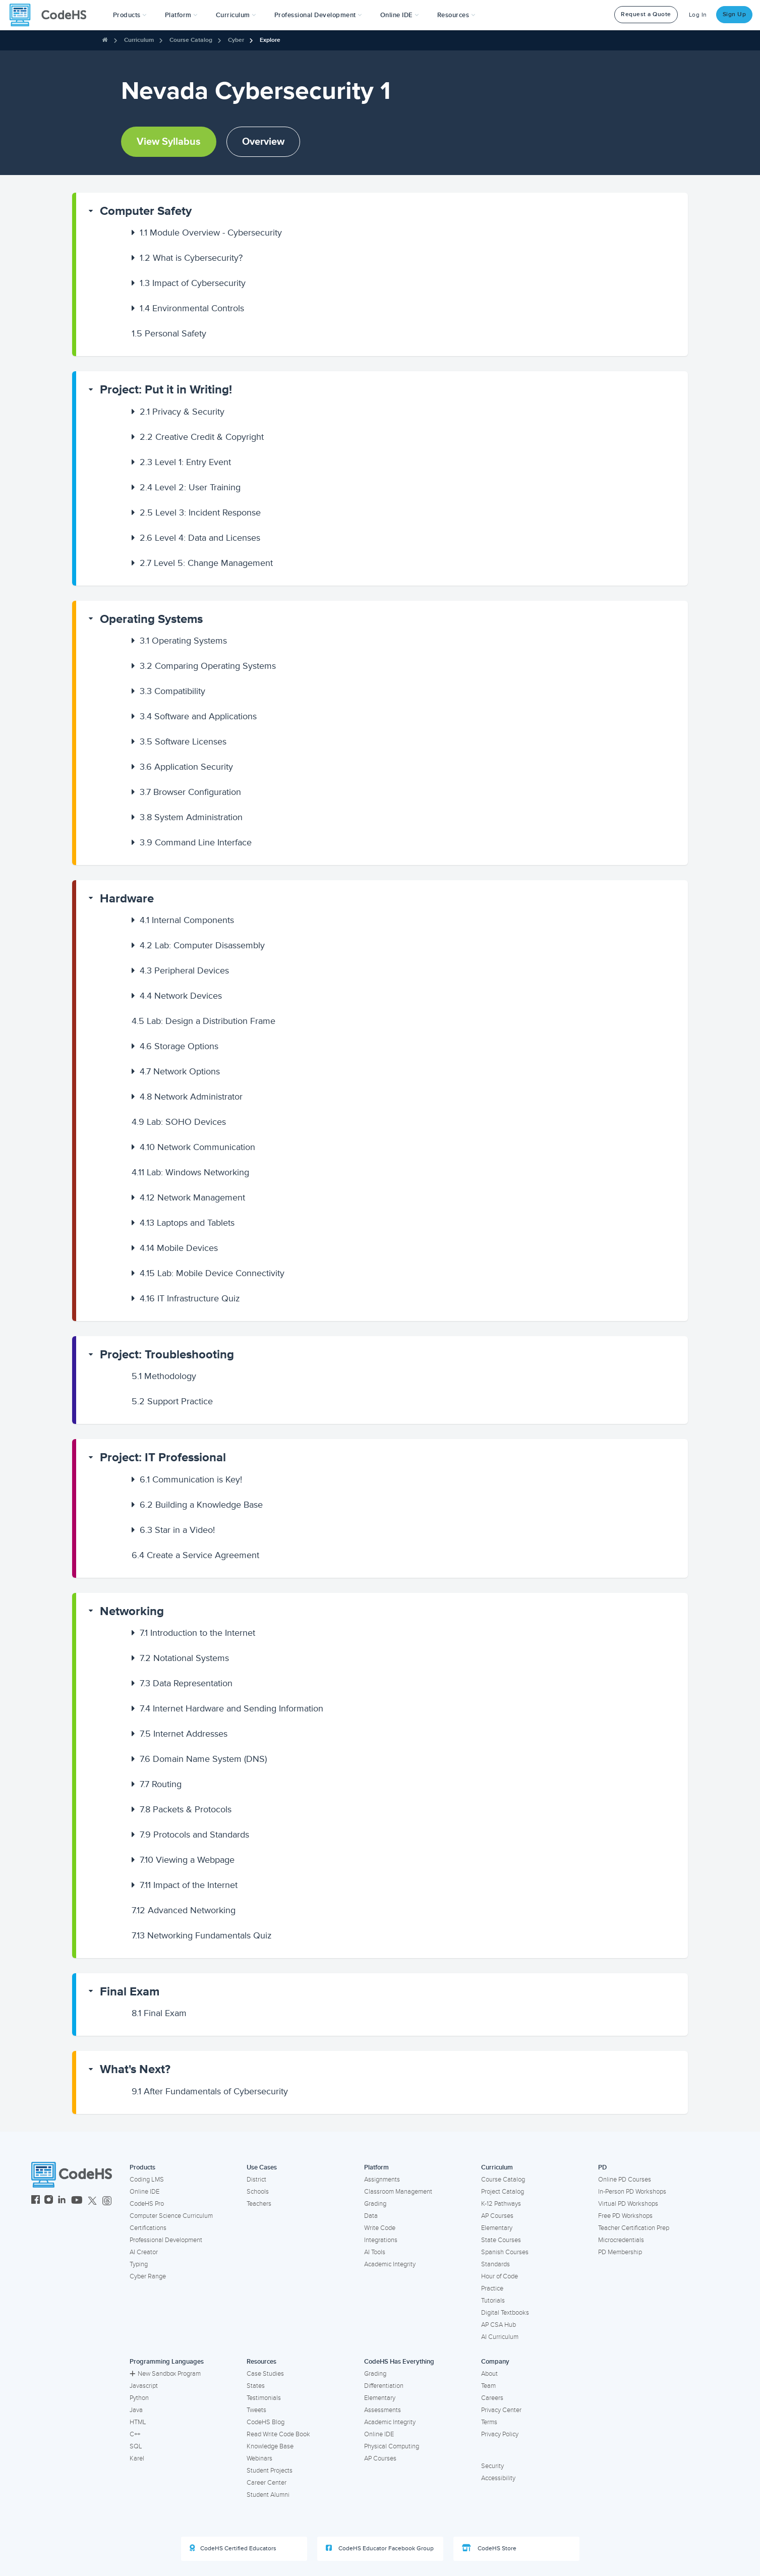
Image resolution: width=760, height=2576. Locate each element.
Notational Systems (184, 1658)
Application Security (186, 766)
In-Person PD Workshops (632, 2192)
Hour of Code (499, 2276)
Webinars (259, 2458)
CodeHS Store (489, 2548)
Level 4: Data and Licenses (200, 537)
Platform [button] (181, 15)
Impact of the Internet (189, 1885)
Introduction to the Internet (197, 1632)
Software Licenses (183, 741)
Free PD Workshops (625, 2216)
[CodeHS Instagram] (48, 2201)
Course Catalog (190, 40)
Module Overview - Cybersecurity (211, 232)
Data (371, 2216)
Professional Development (166, 2240)
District (256, 2180)
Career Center (266, 2483)
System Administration (191, 817)
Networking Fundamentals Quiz (202, 1935)
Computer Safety (146, 211)
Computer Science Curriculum (171, 2216)
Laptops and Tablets (187, 1222)
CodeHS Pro (147, 2204)
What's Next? (135, 2069)
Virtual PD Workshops (628, 2204)
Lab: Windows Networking (190, 1172)
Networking (132, 1611)
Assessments (382, 2410)
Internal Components (187, 920)
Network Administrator (191, 1096)
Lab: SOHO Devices (179, 1121)
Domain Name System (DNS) (203, 1758)
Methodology (164, 1376)
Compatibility (172, 691)
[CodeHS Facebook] (35, 2201)
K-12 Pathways (501, 2204)
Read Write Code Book (278, 2434)
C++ (135, 2434)
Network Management (192, 1197)
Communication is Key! (191, 1479)
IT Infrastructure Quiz (190, 1298)
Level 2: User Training (190, 487)
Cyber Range (148, 2276)
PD (602, 2167)
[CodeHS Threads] (107, 2201)
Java (136, 2410)
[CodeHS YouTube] (77, 2201)
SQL (136, 2446)
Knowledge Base (270, 2446)
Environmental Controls (192, 308)
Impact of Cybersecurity (193, 283)
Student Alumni (268, 2495)
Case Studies (265, 2374)
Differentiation (383, 2386)
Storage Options (179, 1046)
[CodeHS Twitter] (92, 2201)
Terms (489, 2422)
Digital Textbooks (505, 2313)
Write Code (379, 2228)
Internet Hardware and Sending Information (231, 1708)
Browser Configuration (190, 791)
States (256, 2386)
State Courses (501, 2240)
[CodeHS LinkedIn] (61, 2201)
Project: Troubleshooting (167, 1354)
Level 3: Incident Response (200, 512)
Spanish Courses (505, 2252)
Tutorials (493, 2301)
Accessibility (498, 2478)
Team (488, 2386)
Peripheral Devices (184, 970)
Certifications (148, 2228)
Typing (139, 2264)
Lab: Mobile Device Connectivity (212, 1273)
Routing (161, 1784)
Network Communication (197, 1147)
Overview (263, 142)
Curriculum (139, 40)
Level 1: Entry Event (185, 462)
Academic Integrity (390, 2264)
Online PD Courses (624, 2180)
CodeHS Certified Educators (233, 2548)
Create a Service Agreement (195, 1555)
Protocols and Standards (194, 1834)
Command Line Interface (196, 842)
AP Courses (497, 2216)
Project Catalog (502, 2192)
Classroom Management (398, 2192)
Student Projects (270, 2471)
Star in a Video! (177, 1529)
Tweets (256, 2410)
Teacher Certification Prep (633, 2228)
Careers (492, 2398)
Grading (375, 2204)
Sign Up (734, 14)
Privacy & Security (182, 411)
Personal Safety (169, 333)
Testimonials (264, 2398)
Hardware (127, 898)
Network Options (180, 1071)
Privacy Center (501, 2410)
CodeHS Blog (265, 2422)
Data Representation (186, 1683)
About (489, 2374)
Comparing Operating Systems (208, 665)
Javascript (144, 2386)
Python (139, 2398)
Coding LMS (147, 2180)
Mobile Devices (179, 1247)
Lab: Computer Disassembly (202, 945)
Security (492, 2466)
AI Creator (144, 2252)
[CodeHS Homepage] (52, 15)
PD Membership (620, 2252)
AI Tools (374, 2252)
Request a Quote (646, 14)
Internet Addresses (183, 1733)
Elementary (496, 2228)
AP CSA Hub (498, 2325)
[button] (130, 15)
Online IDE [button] (399, 15)
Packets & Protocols (185, 1809)
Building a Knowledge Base (201, 1504)
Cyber (236, 40)
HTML (138, 2422)
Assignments (382, 2180)
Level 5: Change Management (206, 562)
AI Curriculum (499, 2337)
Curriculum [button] (236, 15)
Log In (698, 15)
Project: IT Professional (163, 1457)
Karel (137, 2458)
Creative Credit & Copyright (202, 436)
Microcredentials (621, 2240)
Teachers (259, 2204)
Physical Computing (391, 2446)
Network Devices (181, 995)
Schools (258, 2192)
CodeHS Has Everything (399, 2361)
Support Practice (172, 1401)
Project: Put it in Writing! (166, 389)
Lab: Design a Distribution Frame (203, 1020)
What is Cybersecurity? (191, 257)
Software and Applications (198, 716)
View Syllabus (169, 142)
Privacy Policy (499, 2434)
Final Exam (129, 1991)
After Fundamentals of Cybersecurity (210, 2091)
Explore (270, 40)
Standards (495, 2264)
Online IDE (144, 2192)
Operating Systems (151, 619)
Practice (492, 2288)
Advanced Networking (184, 1910)
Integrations (380, 2240)
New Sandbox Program (165, 2374)
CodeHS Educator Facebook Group (380, 2548)
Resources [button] (456, 15)
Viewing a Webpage (187, 1859)
